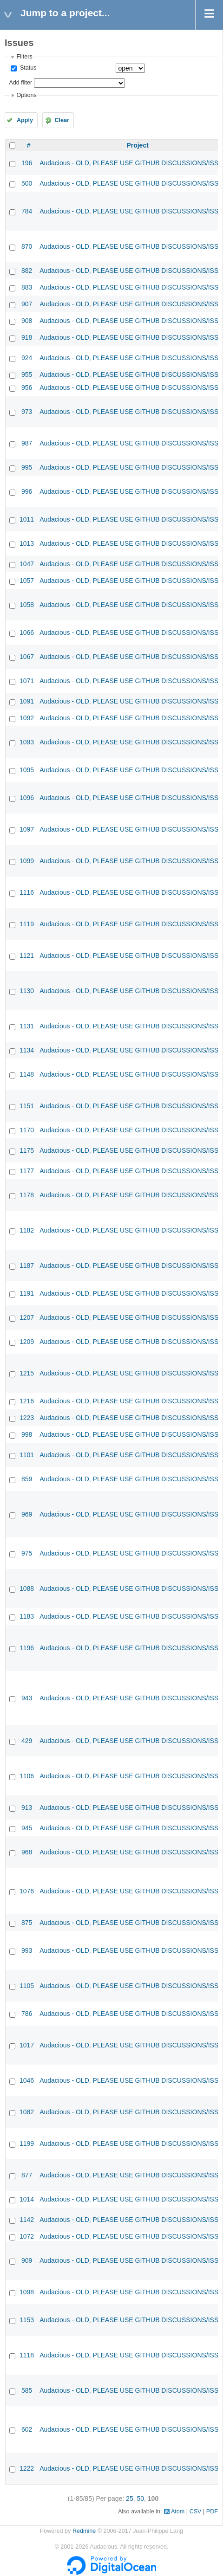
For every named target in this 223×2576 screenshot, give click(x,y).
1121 (27, 955)
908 (26, 320)
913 (26, 1807)
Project (137, 145)
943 (26, 1698)
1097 (27, 829)
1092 (27, 718)
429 (26, 1740)
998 (26, 1434)
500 (26, 183)
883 (26, 287)
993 (26, 1950)
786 (26, 2013)
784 (26, 211)
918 (26, 337)
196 (26, 163)
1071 (27, 680)
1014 (27, 2199)
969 (26, 1514)
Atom (177, 2511)
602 (26, 2429)
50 (140, 2498)
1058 (27, 604)
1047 (27, 564)
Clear (61, 120)
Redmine (84, 2531)
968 (26, 1852)
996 (26, 491)
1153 (27, 2320)
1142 (27, 2219)
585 (26, 2390)
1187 (27, 1265)
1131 (27, 1026)
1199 (27, 2143)
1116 (27, 892)
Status (27, 68)
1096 (27, 797)
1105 (27, 1985)
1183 (27, 1616)
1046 (27, 2080)
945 (26, 1828)
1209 (27, 1341)
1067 (27, 656)
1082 (27, 2112)
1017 (27, 2045)
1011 (27, 519)
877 (26, 2175)
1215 (27, 1373)
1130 (27, 990)
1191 (27, 1293)
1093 (27, 742)
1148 (27, 1074)
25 (129, 2498)
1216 (27, 1401)
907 (26, 304)
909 (26, 2260)
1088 (27, 1588)
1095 (27, 770)
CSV (196, 2511)
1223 (27, 1417)
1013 (27, 543)
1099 (27, 861)
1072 (27, 2236)
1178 (27, 1195)
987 (26, 443)
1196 (27, 1648)
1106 (27, 1776)
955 (26, 374)
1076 (27, 1891)
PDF (212, 2511)
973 (26, 411)
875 (26, 1922)
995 (26, 467)
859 (26, 1479)
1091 (27, 701)
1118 (27, 2355)
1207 (27, 1317)
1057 (27, 580)
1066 (27, 632)
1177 (27, 1171)
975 (26, 1553)
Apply (25, 120)
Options (26, 95)
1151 (27, 1106)
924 (26, 358)
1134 (27, 1050)
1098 (27, 2292)
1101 (27, 1455)
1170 (27, 1130)
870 (26, 246)
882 (26, 270)
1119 (27, 924)
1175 (27, 1150)
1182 (27, 1230)
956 (26, 387)
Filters (24, 56)
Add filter (20, 82)
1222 (27, 2468)
